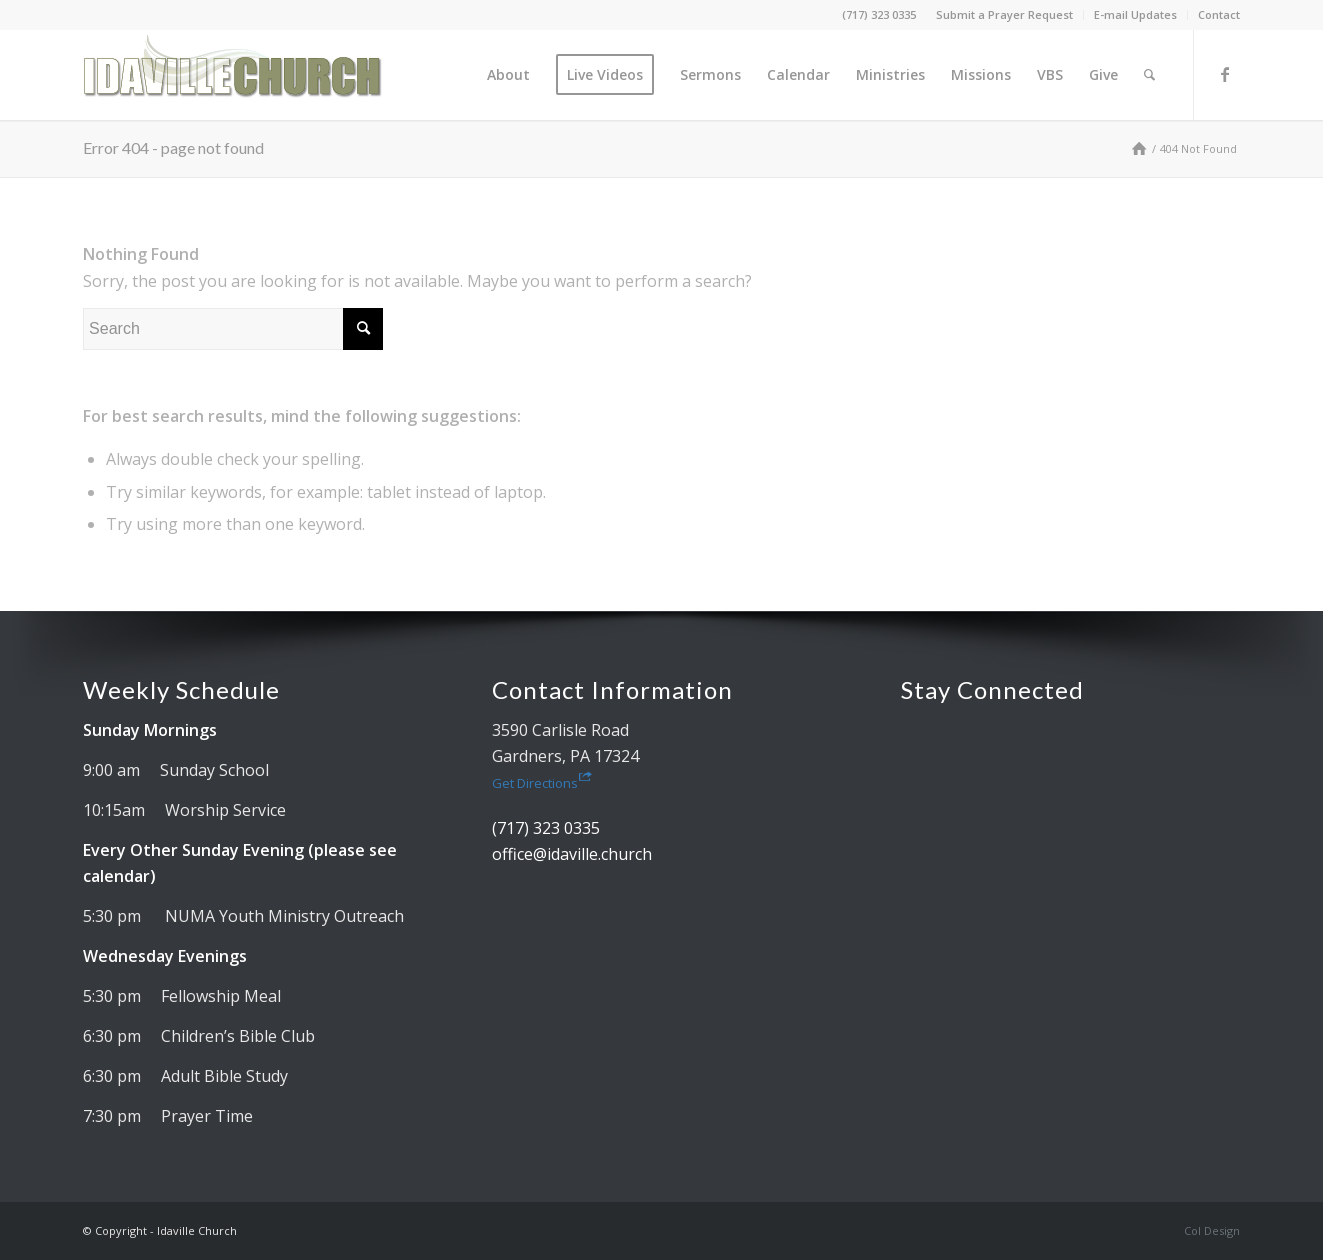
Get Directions (542, 783)
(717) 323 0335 (879, 14)
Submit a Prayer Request (1004, 14)
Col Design (1212, 1230)
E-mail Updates (1135, 14)
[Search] (1149, 75)
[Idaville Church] (233, 75)
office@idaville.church (572, 854)
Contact (1219, 14)
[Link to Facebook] (1225, 74)
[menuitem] (1005, 15)
